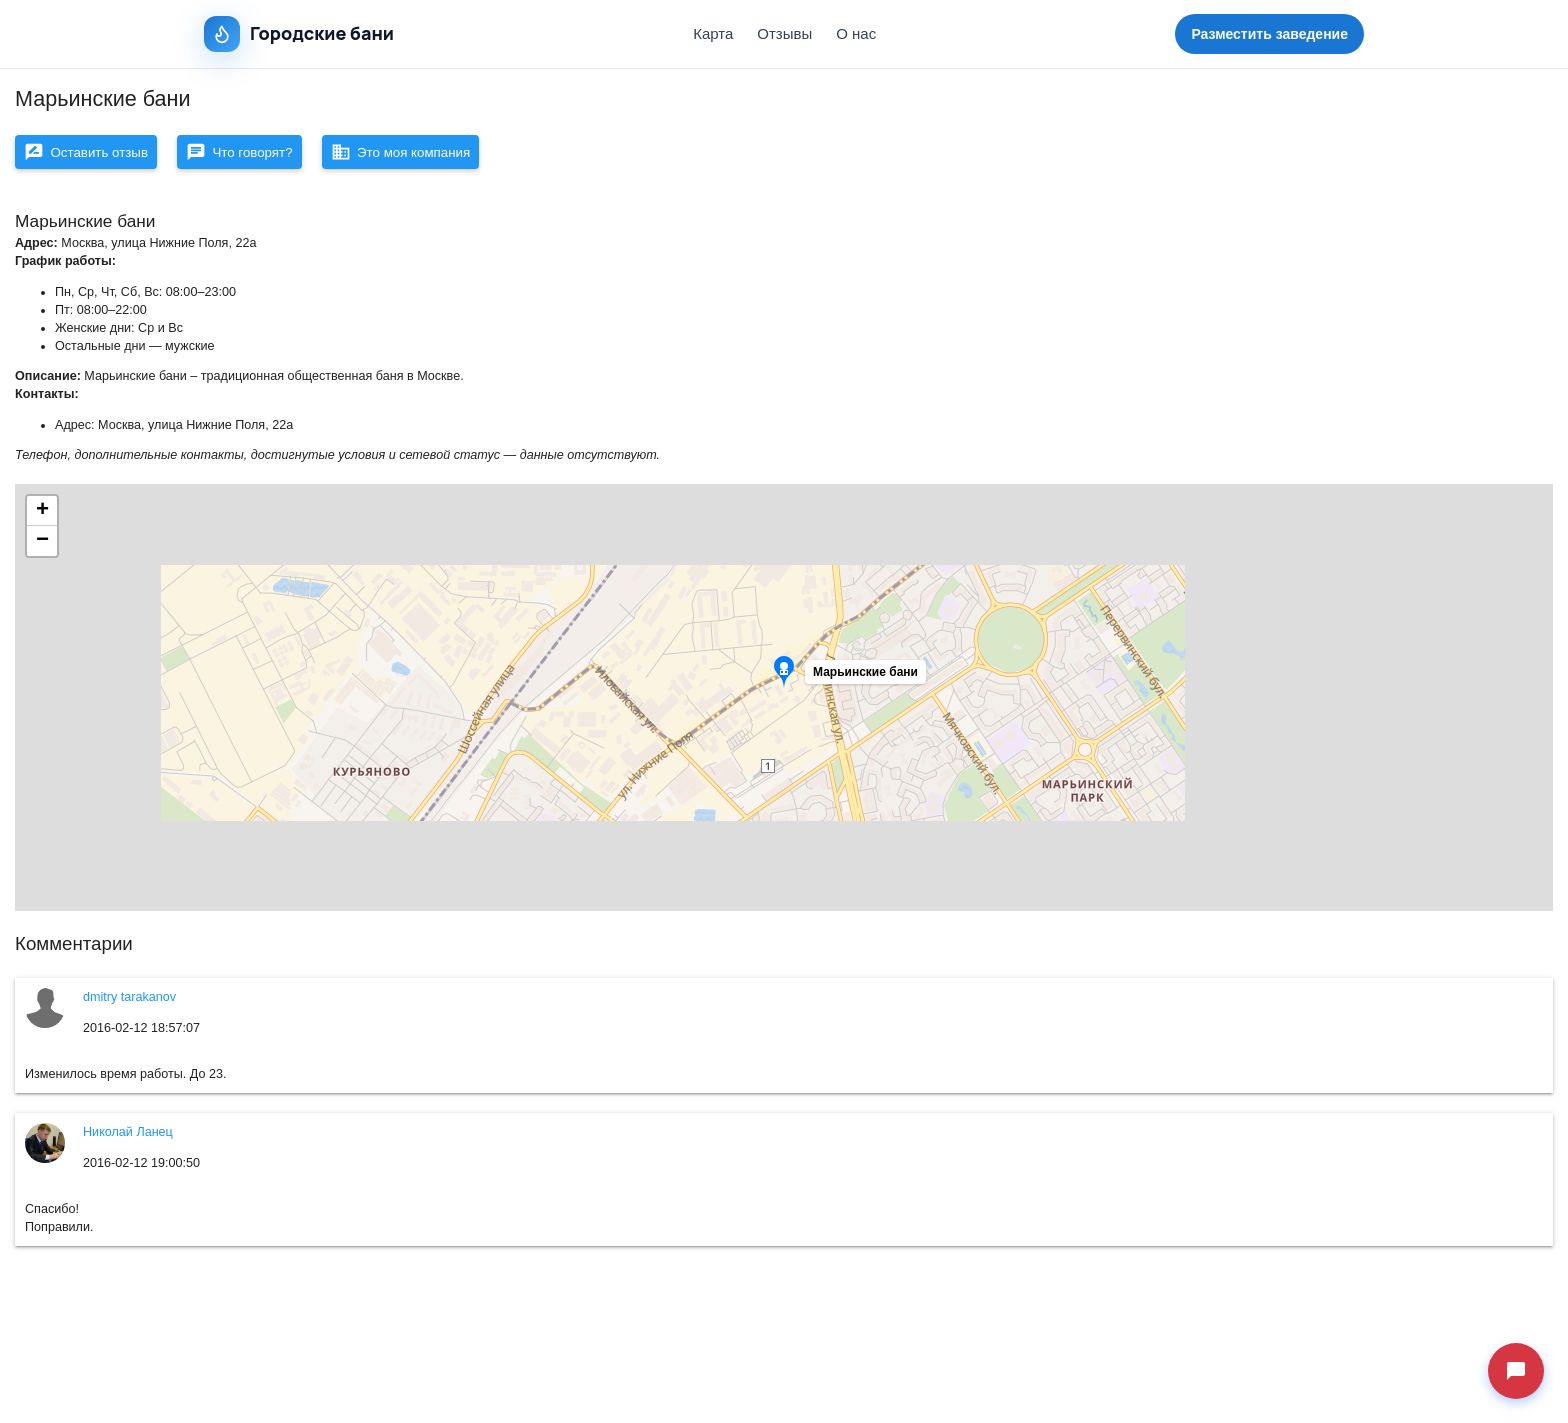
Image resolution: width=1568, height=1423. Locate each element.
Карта (713, 33)
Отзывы (784, 33)
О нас (856, 33)
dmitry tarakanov (129, 1003)
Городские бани (299, 34)
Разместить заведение (1269, 34)
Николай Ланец (128, 1138)
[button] (868, 683)
